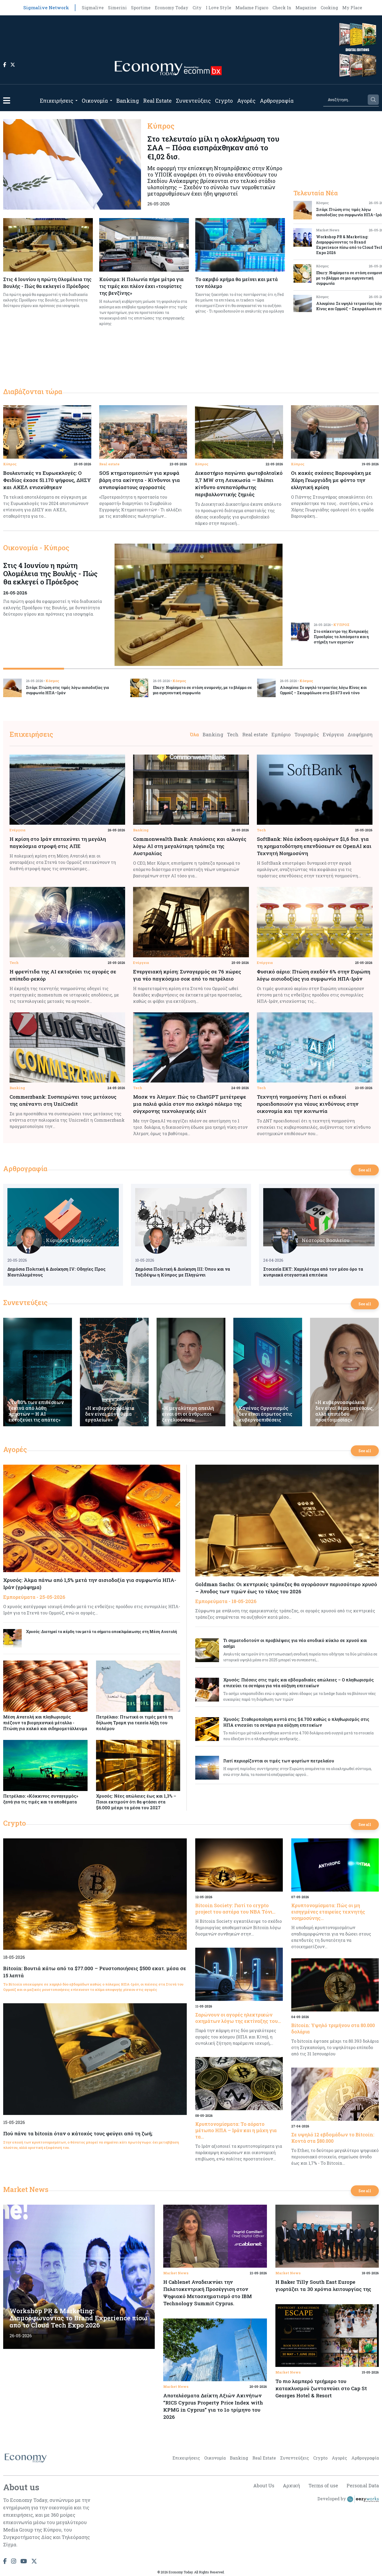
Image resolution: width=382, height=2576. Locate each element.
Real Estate (157, 100)
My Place (352, 7)
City (197, 7)
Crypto (224, 100)
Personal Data (363, 2485)
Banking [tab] (213, 734)
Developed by (348, 2499)
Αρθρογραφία (277, 100)
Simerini (117, 7)
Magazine (305, 7)
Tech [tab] (233, 734)
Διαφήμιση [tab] (360, 734)
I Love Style (218, 7)
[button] (6, 100)
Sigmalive (93, 7)
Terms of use (323, 2485)
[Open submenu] (76, 100)
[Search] (345, 99)
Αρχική (291, 2485)
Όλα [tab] (194, 734)
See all (364, 1169)
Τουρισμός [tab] (306, 734)
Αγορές (246, 100)
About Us (263, 2485)
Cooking (329, 7)
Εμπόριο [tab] (281, 734)
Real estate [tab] (255, 734)
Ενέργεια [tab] (333, 734)
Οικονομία (95, 100)
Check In (281, 7)
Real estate (109, 464)
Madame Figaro (251, 7)
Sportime (141, 7)
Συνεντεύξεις (193, 100)
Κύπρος (10, 464)
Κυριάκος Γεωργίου (68, 1240)
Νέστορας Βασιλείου (325, 1240)
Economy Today (171, 7)
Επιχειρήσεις (56, 100)
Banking (127, 100)
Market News (25, 2189)
